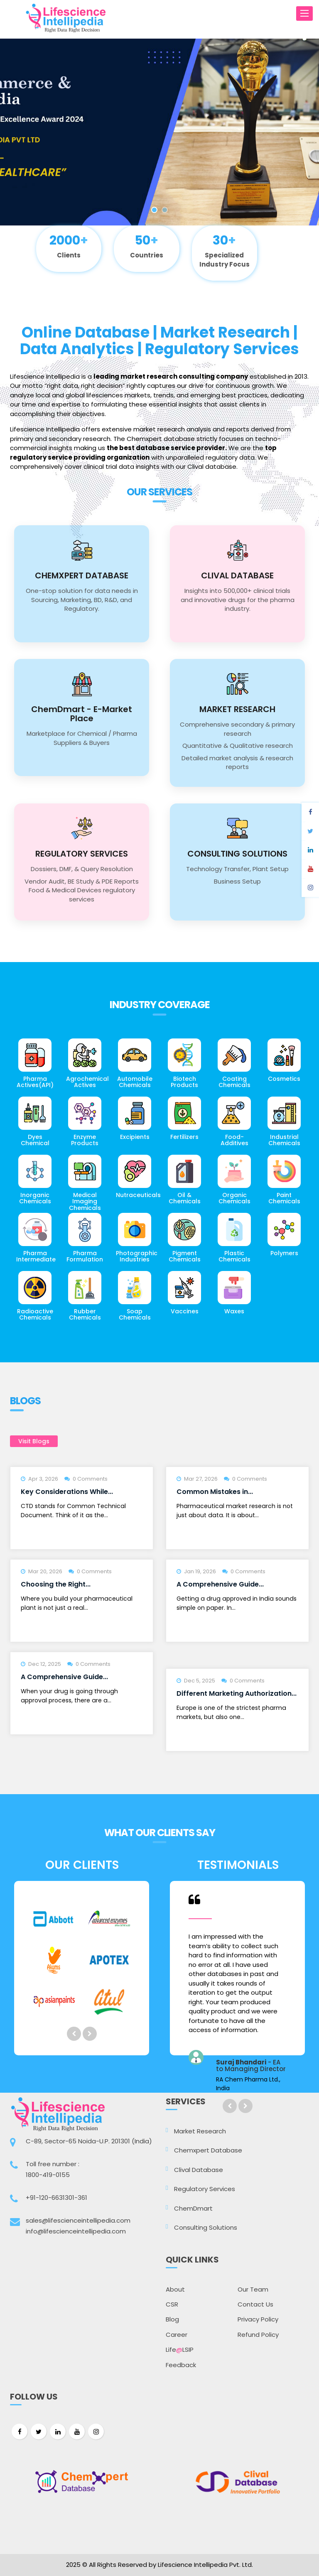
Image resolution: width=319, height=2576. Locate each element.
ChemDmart (193, 2208)
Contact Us (255, 2304)
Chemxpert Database (208, 2150)
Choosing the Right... (56, 1584)
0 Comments (90, 1479)
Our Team (253, 2289)
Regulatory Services (204, 2188)
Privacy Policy (258, 2319)
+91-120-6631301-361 (56, 2197)
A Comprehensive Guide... (220, 1584)
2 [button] (165, 210)
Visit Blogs (33, 1441)
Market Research (200, 2131)
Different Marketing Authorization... (237, 1693)
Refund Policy (258, 2334)
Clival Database (198, 2169)
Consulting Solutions (205, 2227)
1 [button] (154, 210)
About (175, 2289)
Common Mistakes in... (215, 1491)
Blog (172, 2319)
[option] (159, 132)
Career (176, 2334)
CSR (172, 2304)
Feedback (181, 2365)
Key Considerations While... (67, 1491)
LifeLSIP (180, 2349)
